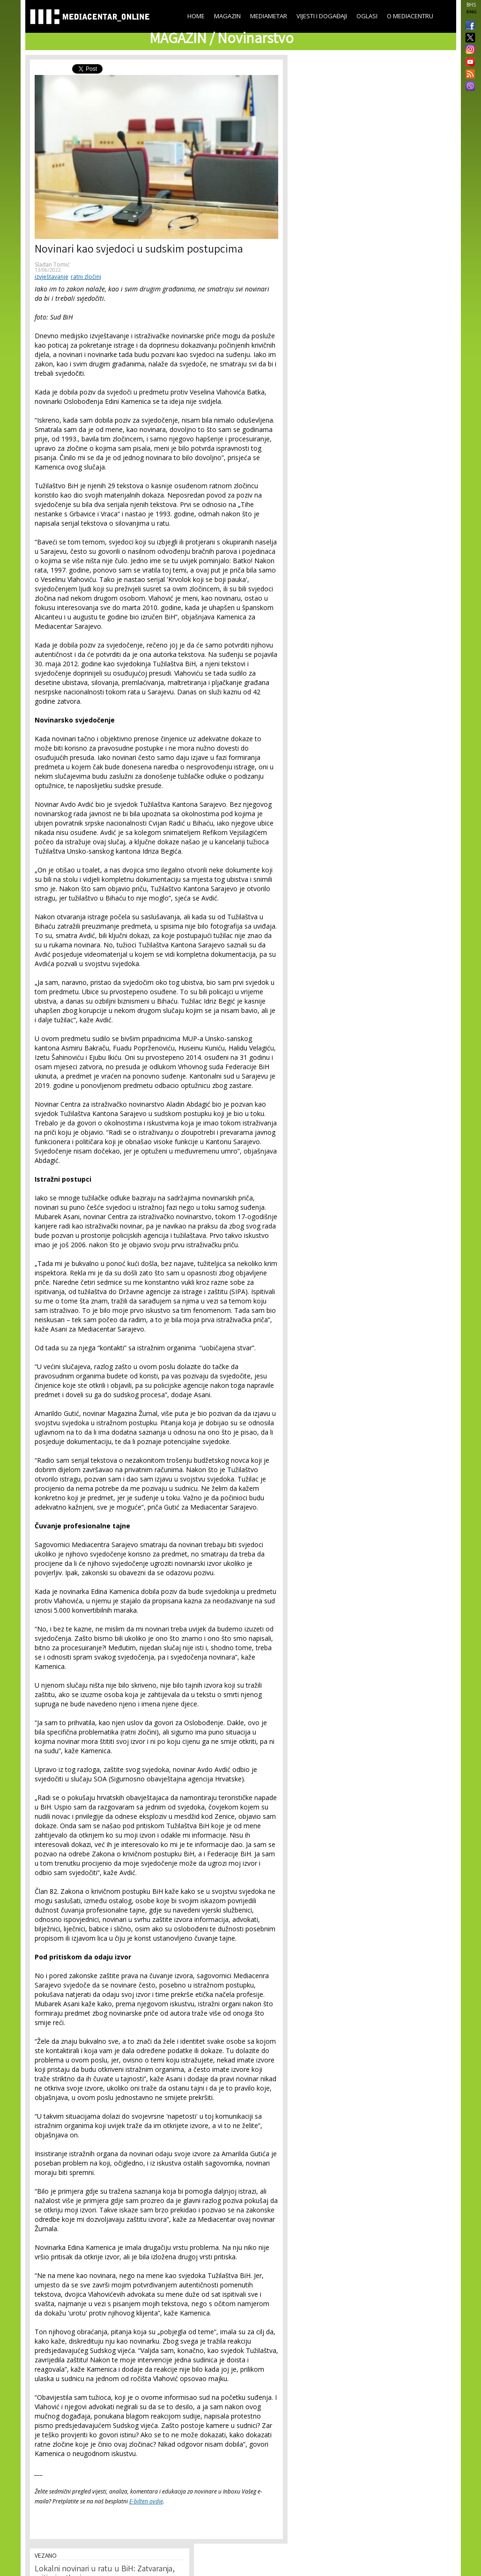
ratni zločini (86, 277)
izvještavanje (51, 277)
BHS (471, 4)
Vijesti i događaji (321, 16)
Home (196, 16)
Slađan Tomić (52, 264)
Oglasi (366, 16)
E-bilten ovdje (146, 2501)
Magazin (227, 16)
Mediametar (268, 16)
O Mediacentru (410, 16)
